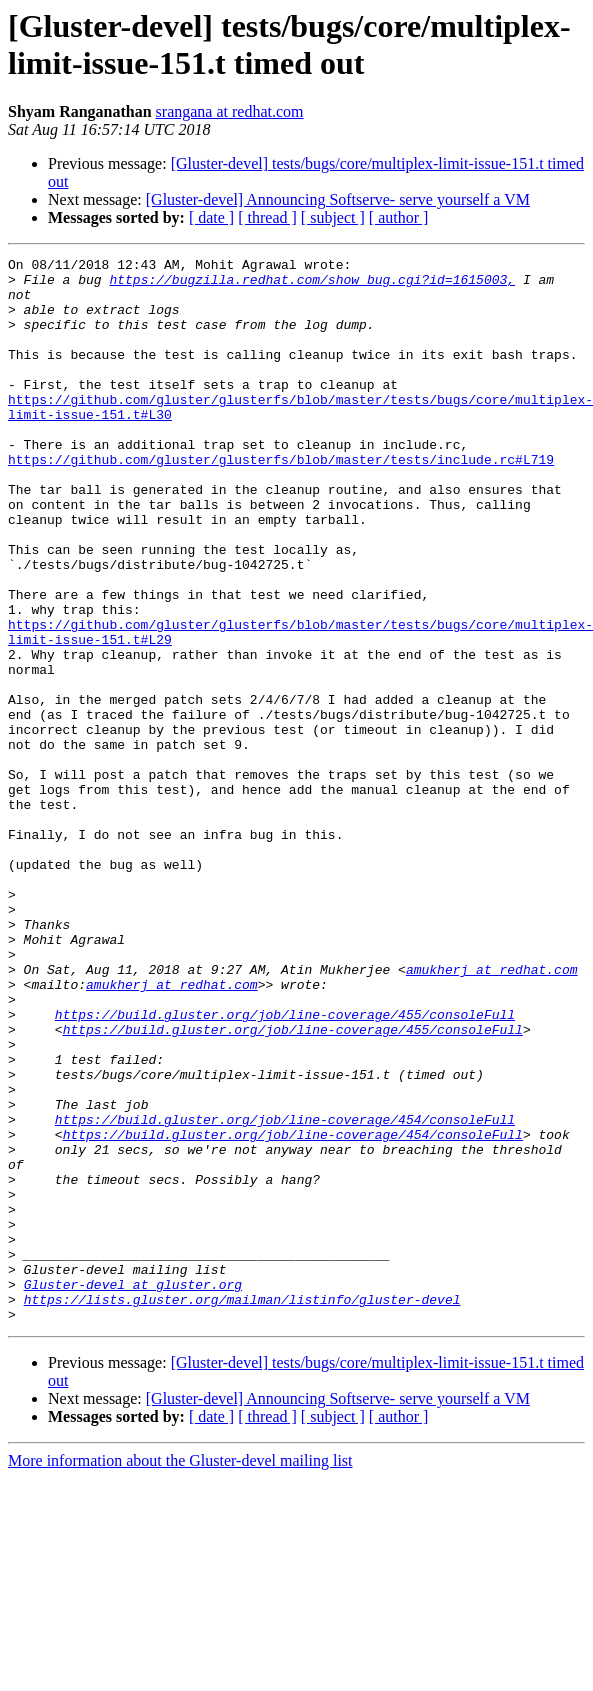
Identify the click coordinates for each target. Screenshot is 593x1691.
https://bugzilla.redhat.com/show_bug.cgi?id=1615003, (312, 285)
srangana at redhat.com (230, 111)
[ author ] (399, 217)
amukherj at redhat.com (492, 1113)
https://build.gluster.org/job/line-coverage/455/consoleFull (285, 1167)
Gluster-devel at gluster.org (133, 1491)
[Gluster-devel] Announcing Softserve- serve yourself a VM (338, 199)
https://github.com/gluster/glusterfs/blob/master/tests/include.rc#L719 (281, 501)
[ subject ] (333, 217)
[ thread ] (267, 217)
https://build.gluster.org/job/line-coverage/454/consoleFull (285, 1293)
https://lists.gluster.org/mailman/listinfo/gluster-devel (242, 1509)
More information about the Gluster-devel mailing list (180, 1673)
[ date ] (211, 217)
